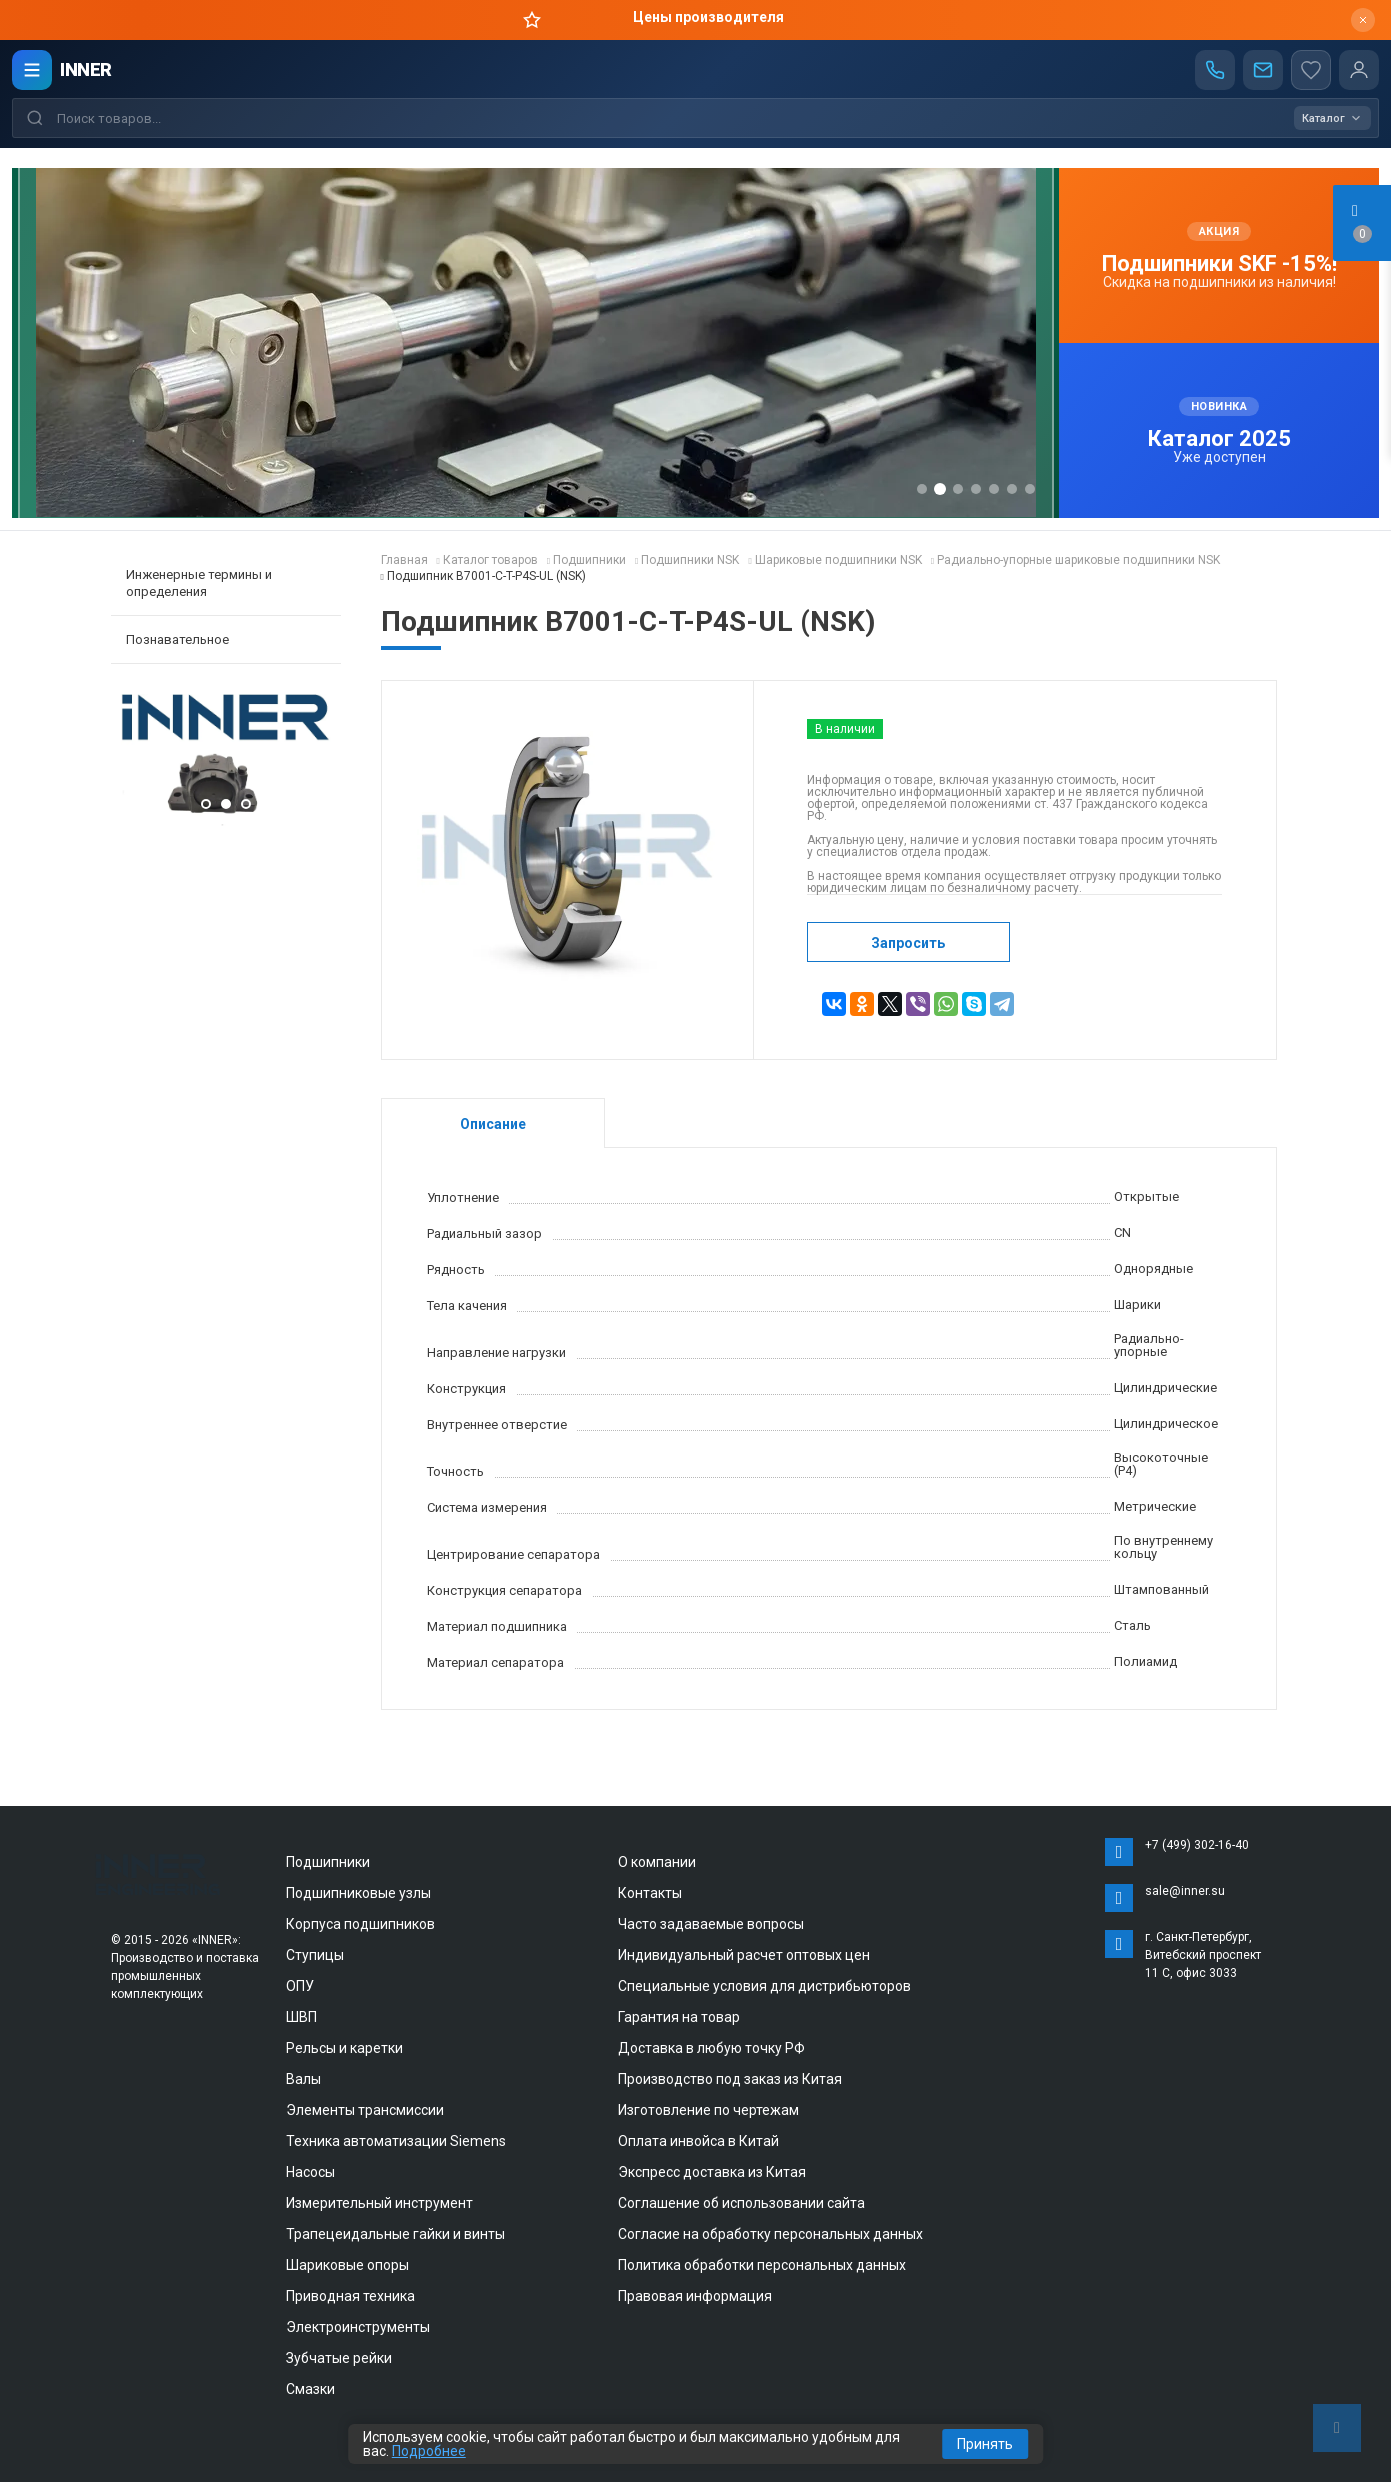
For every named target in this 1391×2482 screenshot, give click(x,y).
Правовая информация (695, 2296)
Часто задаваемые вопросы (711, 1924)
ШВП (301, 2017)
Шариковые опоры (347, 2265)
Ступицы (315, 1955)
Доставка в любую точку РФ (711, 2048)
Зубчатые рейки (339, 2358)
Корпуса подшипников (360, 1924)
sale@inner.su (1185, 1891)
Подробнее (429, 2451)
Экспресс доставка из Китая (712, 2172)
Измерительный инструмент (379, 2203)
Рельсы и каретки (344, 2048)
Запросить (908, 943)
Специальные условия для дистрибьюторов (764, 1986)
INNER (86, 69)
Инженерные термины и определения (199, 583)
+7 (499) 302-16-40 (1197, 1845)
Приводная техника (350, 2296)
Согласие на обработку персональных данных (770, 2234)
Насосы (310, 2172)
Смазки (310, 2389)
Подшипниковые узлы (358, 1893)
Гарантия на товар (679, 2017)
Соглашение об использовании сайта (741, 2203)
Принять (985, 2444)
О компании (657, 1862)
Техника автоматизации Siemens (396, 2141)
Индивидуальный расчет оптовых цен (744, 1955)
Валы (303, 2079)
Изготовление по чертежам (708, 2110)
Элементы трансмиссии (365, 2110)
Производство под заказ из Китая (730, 2079)
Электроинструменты (358, 2327)
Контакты (650, 1893)
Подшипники (328, 1862)
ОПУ (300, 1986)
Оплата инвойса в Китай (698, 2141)
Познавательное (177, 639)
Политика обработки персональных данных (762, 2265)
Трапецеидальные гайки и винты (395, 2234)
